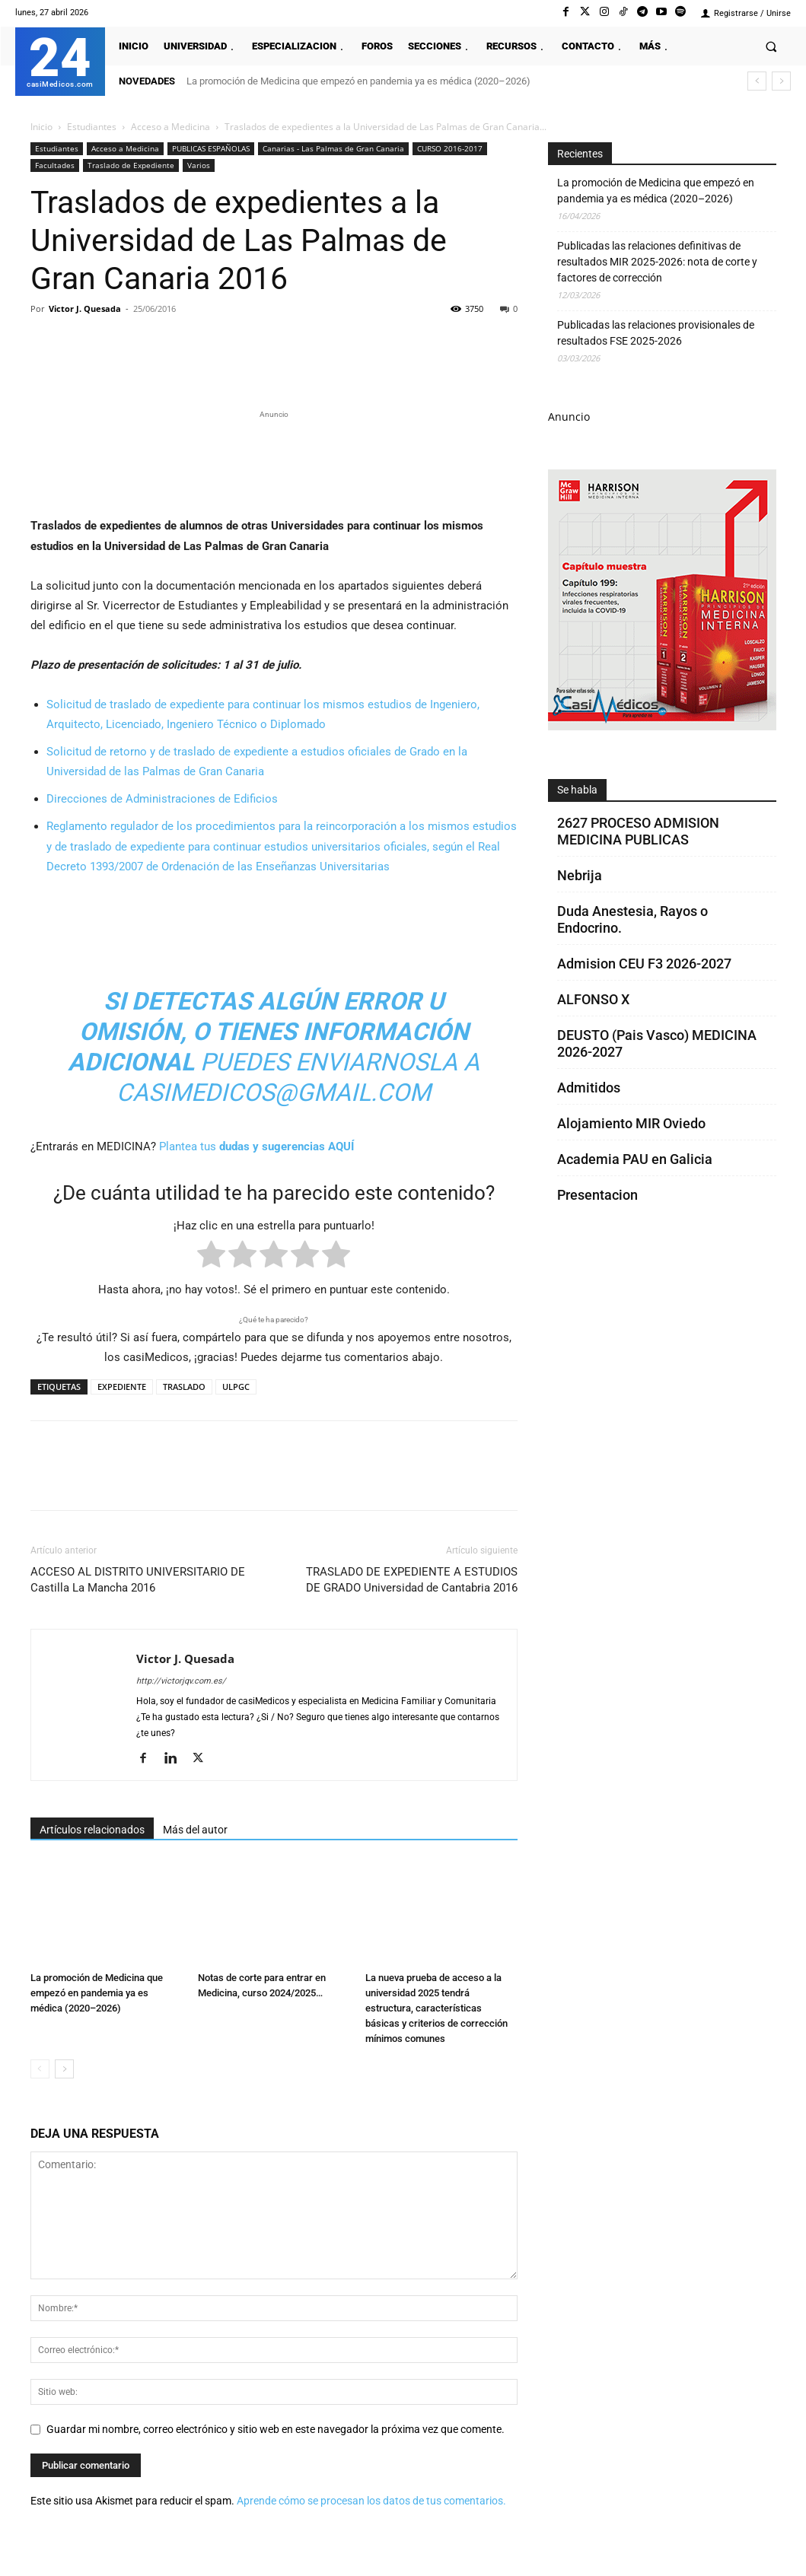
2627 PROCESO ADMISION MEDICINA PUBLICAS (638, 831)
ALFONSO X (593, 999)
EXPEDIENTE (121, 1386)
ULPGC (236, 1386)
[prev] (756, 81)
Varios (198, 165)
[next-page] (64, 2068)
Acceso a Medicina (170, 126)
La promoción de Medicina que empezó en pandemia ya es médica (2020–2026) (358, 81)
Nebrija (579, 875)
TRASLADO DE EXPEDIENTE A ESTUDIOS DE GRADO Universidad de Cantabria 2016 (412, 1580)
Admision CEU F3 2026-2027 (644, 964)
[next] (781, 81)
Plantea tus (256, 1146)
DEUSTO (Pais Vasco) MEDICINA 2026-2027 (657, 1043)
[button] (771, 46)
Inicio (41, 126)
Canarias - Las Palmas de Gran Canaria (333, 148)
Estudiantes (91, 126)
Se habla (577, 790)
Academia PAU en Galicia (634, 1159)
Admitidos (588, 1088)
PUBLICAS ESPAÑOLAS (211, 148)
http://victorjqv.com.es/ (181, 1681)
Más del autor (195, 1830)
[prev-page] (39, 2068)
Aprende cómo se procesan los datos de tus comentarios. (371, 2501)
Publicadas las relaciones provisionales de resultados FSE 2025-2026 (655, 333)
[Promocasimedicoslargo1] (274, 461)
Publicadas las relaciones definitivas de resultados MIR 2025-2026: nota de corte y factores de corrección (657, 262)
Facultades (55, 165)
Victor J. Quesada (85, 308)
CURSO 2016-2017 (450, 148)
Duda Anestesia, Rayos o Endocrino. (632, 919)
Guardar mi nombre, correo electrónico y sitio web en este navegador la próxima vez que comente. (275, 2429)
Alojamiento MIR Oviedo (631, 1123)
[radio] (211, 1257)
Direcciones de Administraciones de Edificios (162, 799)
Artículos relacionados (92, 1830)
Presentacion (597, 1195)
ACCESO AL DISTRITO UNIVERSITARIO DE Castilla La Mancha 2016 (137, 1580)
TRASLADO (184, 1386)
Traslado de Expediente (131, 165)
